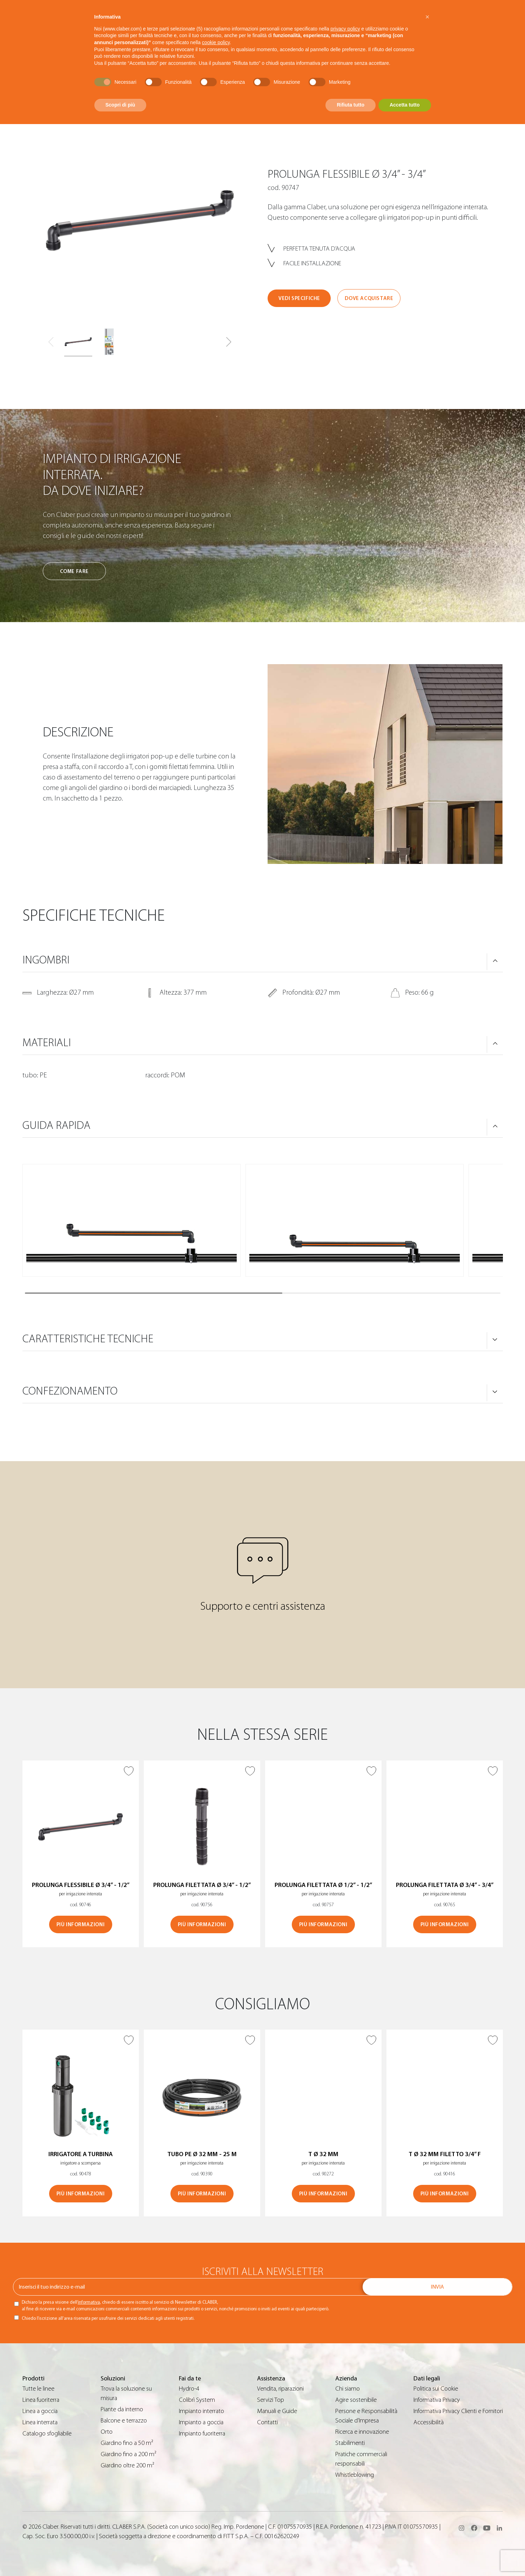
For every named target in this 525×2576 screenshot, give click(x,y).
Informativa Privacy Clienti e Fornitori (458, 2411)
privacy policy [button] (345, 29)
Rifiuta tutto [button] (350, 105)
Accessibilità (428, 2422)
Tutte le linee (38, 2388)
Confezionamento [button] (69, 1391)
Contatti (267, 2422)
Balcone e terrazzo (124, 2420)
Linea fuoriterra (40, 2400)
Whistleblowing (354, 2475)
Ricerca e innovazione (362, 2431)
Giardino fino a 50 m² (127, 2443)
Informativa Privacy (436, 2400)
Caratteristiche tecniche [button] (87, 1339)
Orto (107, 2431)
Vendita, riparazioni (280, 2388)
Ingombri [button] (45, 960)
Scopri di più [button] (120, 105)
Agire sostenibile (356, 2400)
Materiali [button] (46, 1042)
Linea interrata (40, 2422)
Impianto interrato (201, 2411)
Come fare (74, 571)
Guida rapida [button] (56, 1125)
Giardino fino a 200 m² (128, 2454)
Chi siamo (347, 2388)
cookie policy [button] (216, 42)
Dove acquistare (369, 298)
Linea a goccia (40, 2411)
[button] (228, 342)
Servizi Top (270, 2400)
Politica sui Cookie (435, 2388)
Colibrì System (197, 2400)
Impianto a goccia (201, 2422)
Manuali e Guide (277, 2411)
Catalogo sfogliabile (47, 2433)
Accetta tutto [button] (405, 105)
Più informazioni (80, 1925)
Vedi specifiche (299, 298)
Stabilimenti (350, 2443)
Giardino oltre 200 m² (127, 2465)
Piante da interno (122, 2409)
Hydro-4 (189, 2388)
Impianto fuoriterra (202, 2433)
